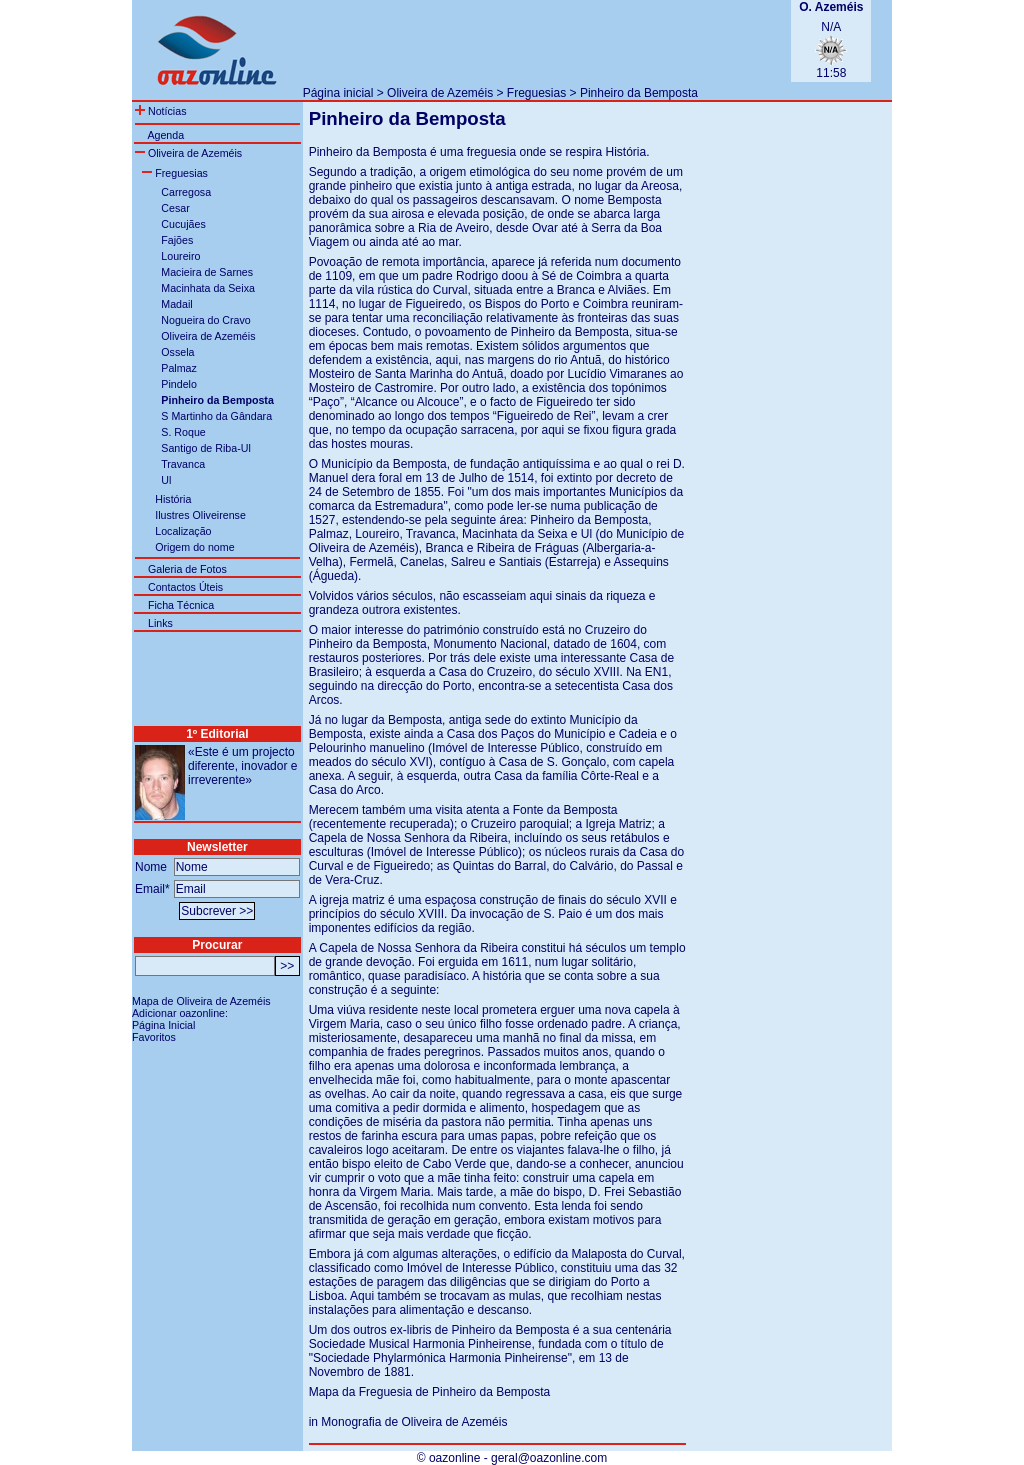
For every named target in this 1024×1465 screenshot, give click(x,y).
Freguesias (536, 93)
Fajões (177, 240)
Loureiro (180, 256)
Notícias (160, 111)
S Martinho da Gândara (216, 416)
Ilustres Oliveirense (200, 515)
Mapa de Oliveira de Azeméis (201, 1001)
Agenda (165, 135)
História (173, 499)
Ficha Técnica (181, 605)
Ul (166, 480)
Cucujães (183, 224)
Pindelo (179, 384)
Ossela (177, 352)
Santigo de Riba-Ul (205, 448)
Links (160, 623)
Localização (183, 531)
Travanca (183, 464)
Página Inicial (163, 1025)
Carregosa (186, 192)
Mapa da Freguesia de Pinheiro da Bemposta (429, 1392)
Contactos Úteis (185, 587)
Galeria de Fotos (187, 569)
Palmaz (179, 368)
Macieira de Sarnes (207, 272)
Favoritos (154, 1037)
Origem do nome (194, 547)
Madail (176, 304)
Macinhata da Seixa (208, 288)
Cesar (175, 208)
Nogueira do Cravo (205, 320)
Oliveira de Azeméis (440, 93)
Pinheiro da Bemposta (639, 93)
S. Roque (183, 432)
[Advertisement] (537, 41)
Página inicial (338, 93)
